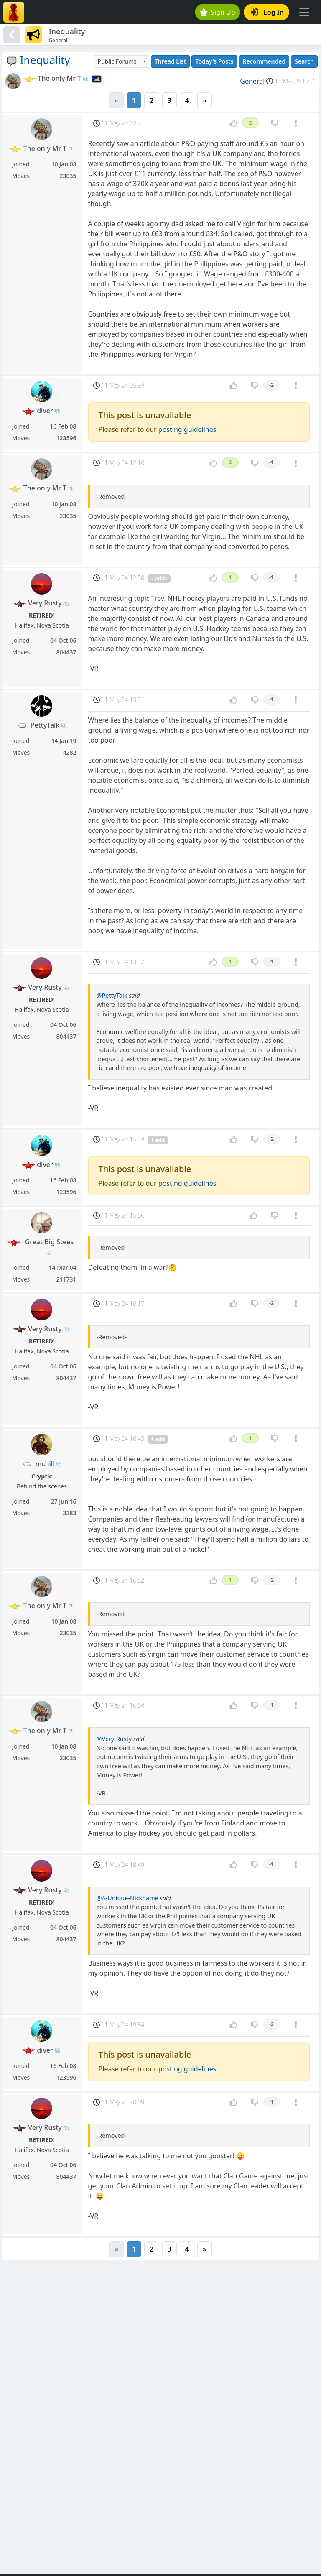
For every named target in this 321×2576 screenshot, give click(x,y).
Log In (267, 12)
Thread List (170, 61)
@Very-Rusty (114, 1739)
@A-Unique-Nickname (127, 1898)
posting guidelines (187, 429)
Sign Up (217, 12)
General (252, 81)
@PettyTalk (112, 995)
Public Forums (116, 61)
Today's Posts (214, 61)
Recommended (264, 61)
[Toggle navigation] (304, 12)
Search (304, 61)
